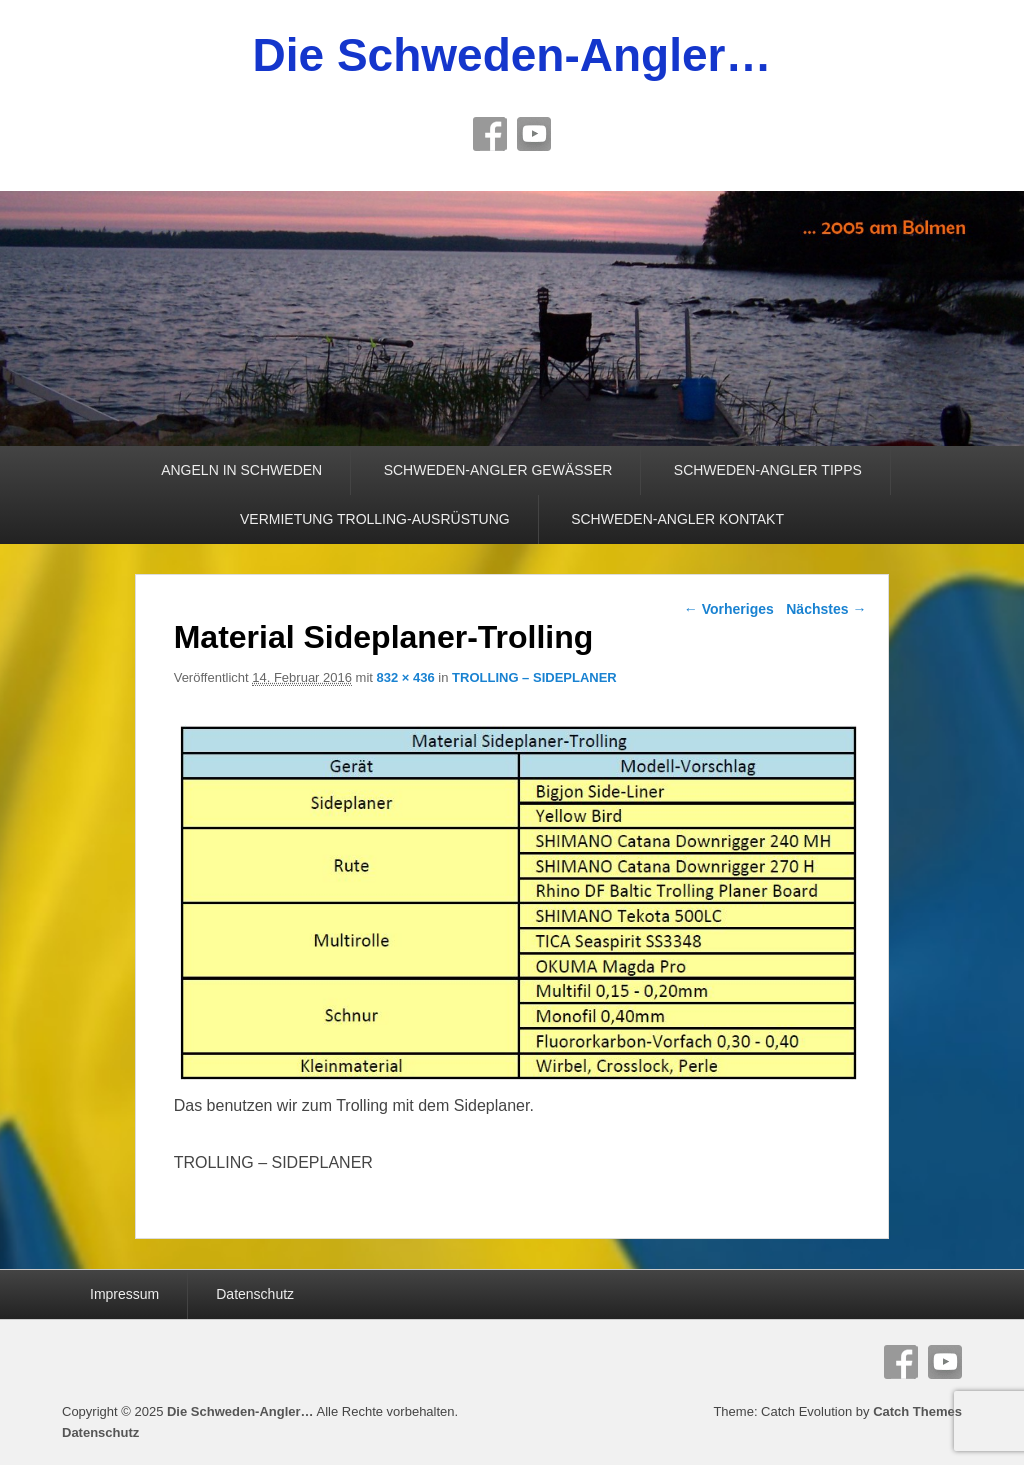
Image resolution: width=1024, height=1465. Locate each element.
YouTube (534, 134)
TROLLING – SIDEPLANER (534, 677)
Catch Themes (917, 1411)
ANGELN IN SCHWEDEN (241, 470)
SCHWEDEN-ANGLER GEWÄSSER (498, 470)
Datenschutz (255, 1294)
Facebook (490, 134)
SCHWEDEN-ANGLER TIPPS (768, 470)
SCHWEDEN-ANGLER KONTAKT (677, 519)
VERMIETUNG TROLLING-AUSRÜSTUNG (375, 519)
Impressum (124, 1294)
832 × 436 (406, 677)
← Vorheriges (729, 609)
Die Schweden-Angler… (512, 55)
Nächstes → (826, 609)
